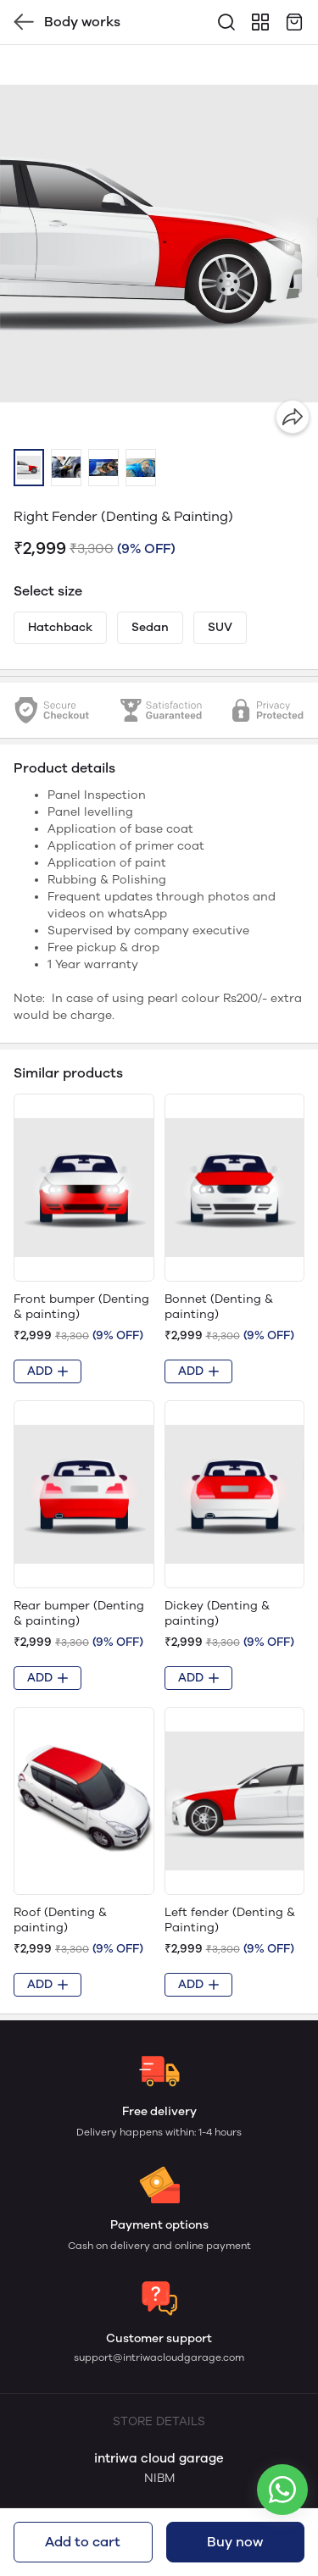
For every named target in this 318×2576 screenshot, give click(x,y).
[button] (29, 467)
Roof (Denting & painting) (60, 1920)
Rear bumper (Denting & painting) (79, 1613)
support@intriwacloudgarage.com (159, 2357)
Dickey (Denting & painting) (217, 1613)
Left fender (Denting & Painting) (230, 1920)
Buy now (235, 2542)
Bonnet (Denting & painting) (219, 1306)
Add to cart (82, 2542)
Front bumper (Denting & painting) (81, 1306)
